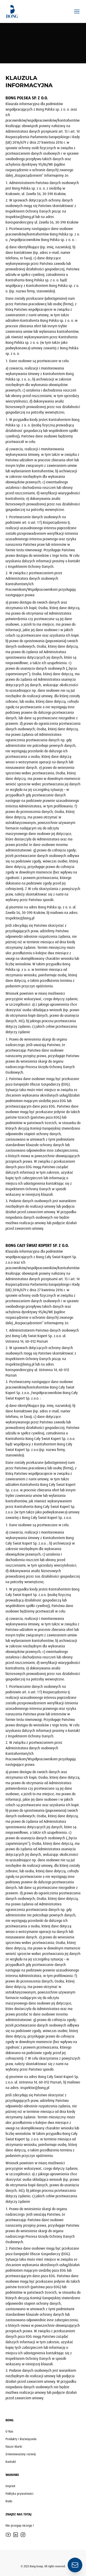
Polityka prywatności (19, 2493)
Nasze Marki (14, 2446)
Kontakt (11, 2462)
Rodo (9, 2501)
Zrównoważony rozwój (21, 2454)
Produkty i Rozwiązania (21, 2439)
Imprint (10, 2486)
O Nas (9, 2431)
